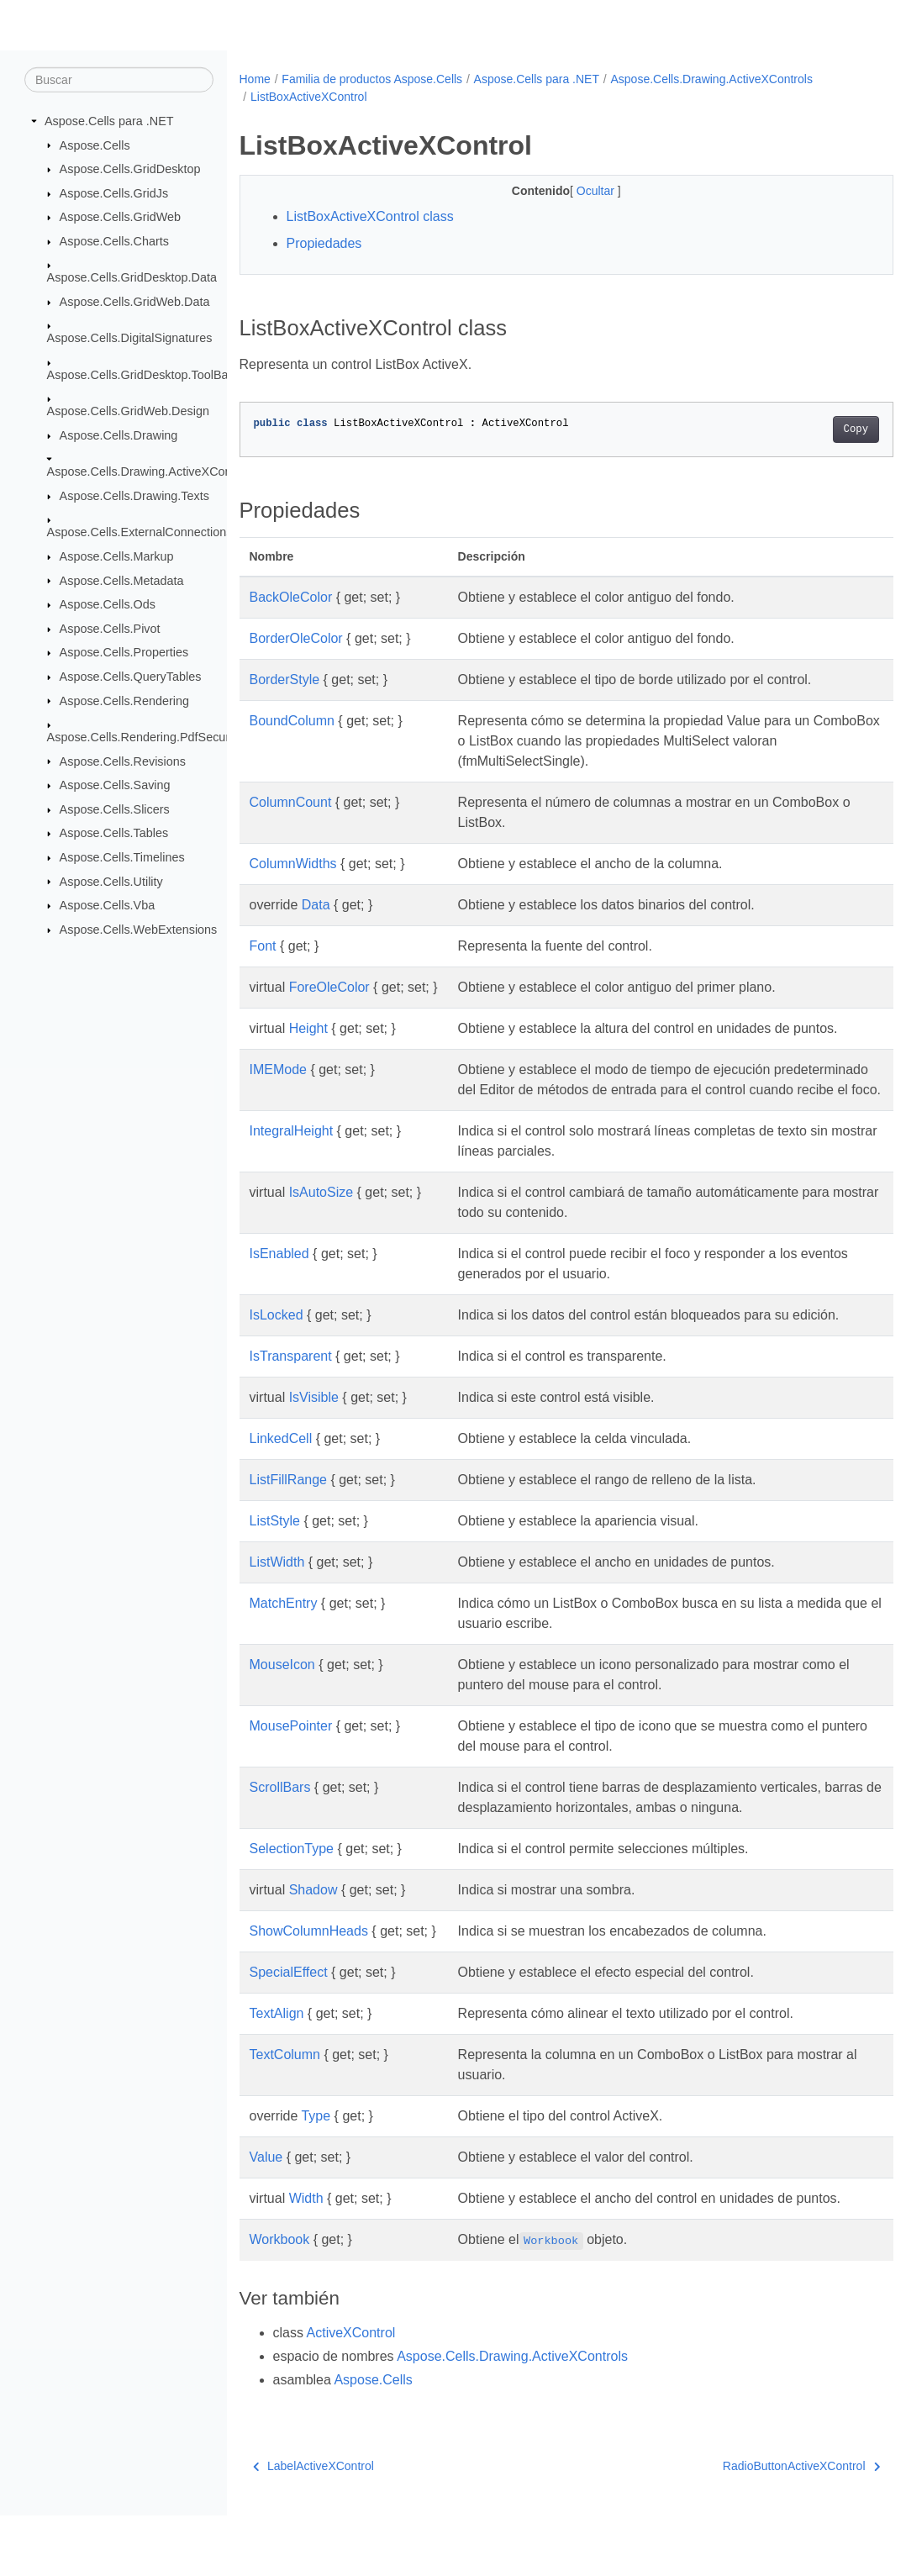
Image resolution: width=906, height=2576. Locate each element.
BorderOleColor (296, 638)
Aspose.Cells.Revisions (123, 760)
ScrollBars (280, 1827)
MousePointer (291, 1766)
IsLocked (276, 1335)
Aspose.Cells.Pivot (110, 628)
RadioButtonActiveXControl (755, 2526)
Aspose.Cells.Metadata (122, 580)
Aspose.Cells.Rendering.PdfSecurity (144, 737)
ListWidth (277, 1602)
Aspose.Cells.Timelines (122, 857)
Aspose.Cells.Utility (111, 881)
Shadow (313, 1930)
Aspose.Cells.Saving (115, 785)
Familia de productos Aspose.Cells (372, 79)
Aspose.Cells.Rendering (124, 700)
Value (266, 2197)
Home (255, 79)
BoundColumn (292, 721)
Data (316, 905)
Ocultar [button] (574, 191)
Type (315, 2156)
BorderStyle (285, 679)
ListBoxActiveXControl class (370, 216)
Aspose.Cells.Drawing (119, 435)
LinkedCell (281, 1479)
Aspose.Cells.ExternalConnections (140, 532)
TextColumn (285, 2095)
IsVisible (314, 1437)
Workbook (280, 2300)
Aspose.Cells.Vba (107, 905)
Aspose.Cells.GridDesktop (130, 169)
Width (306, 2238)
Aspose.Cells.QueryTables (131, 676)
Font (263, 946)
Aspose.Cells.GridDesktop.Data (132, 277)
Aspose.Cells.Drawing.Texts (134, 496)
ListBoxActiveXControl (308, 96)
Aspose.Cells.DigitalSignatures (130, 338)
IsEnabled (279, 1274)
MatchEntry (284, 1643)
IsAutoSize (321, 1212)
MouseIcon (282, 1705)
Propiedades (324, 243)
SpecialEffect (289, 2012)
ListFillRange (288, 1520)
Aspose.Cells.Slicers (115, 809)
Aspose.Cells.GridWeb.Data (135, 301)
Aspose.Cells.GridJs (114, 193)
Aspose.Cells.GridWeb (121, 217)
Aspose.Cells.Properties (124, 652)
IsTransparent (291, 1396)
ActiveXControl (351, 2393)
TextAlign (277, 2054)
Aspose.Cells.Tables (114, 833)
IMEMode (278, 1069)
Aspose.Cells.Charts (114, 241)
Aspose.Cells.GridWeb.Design (128, 411)
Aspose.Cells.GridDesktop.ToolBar (140, 375)
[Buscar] (118, 79)
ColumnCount (291, 802)
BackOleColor (291, 597)
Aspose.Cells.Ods (107, 604)
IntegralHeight (292, 1151)
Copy (810, 429)
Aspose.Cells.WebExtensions (139, 929)
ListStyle (275, 1561)
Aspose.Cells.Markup (117, 556)
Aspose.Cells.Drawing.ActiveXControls (151, 471)
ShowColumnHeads (309, 1971)
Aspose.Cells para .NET (109, 121)
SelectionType (292, 1889)
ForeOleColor (329, 987)
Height (308, 1028)
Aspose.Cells (95, 144)
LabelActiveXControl (313, 2526)
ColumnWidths (293, 863)
